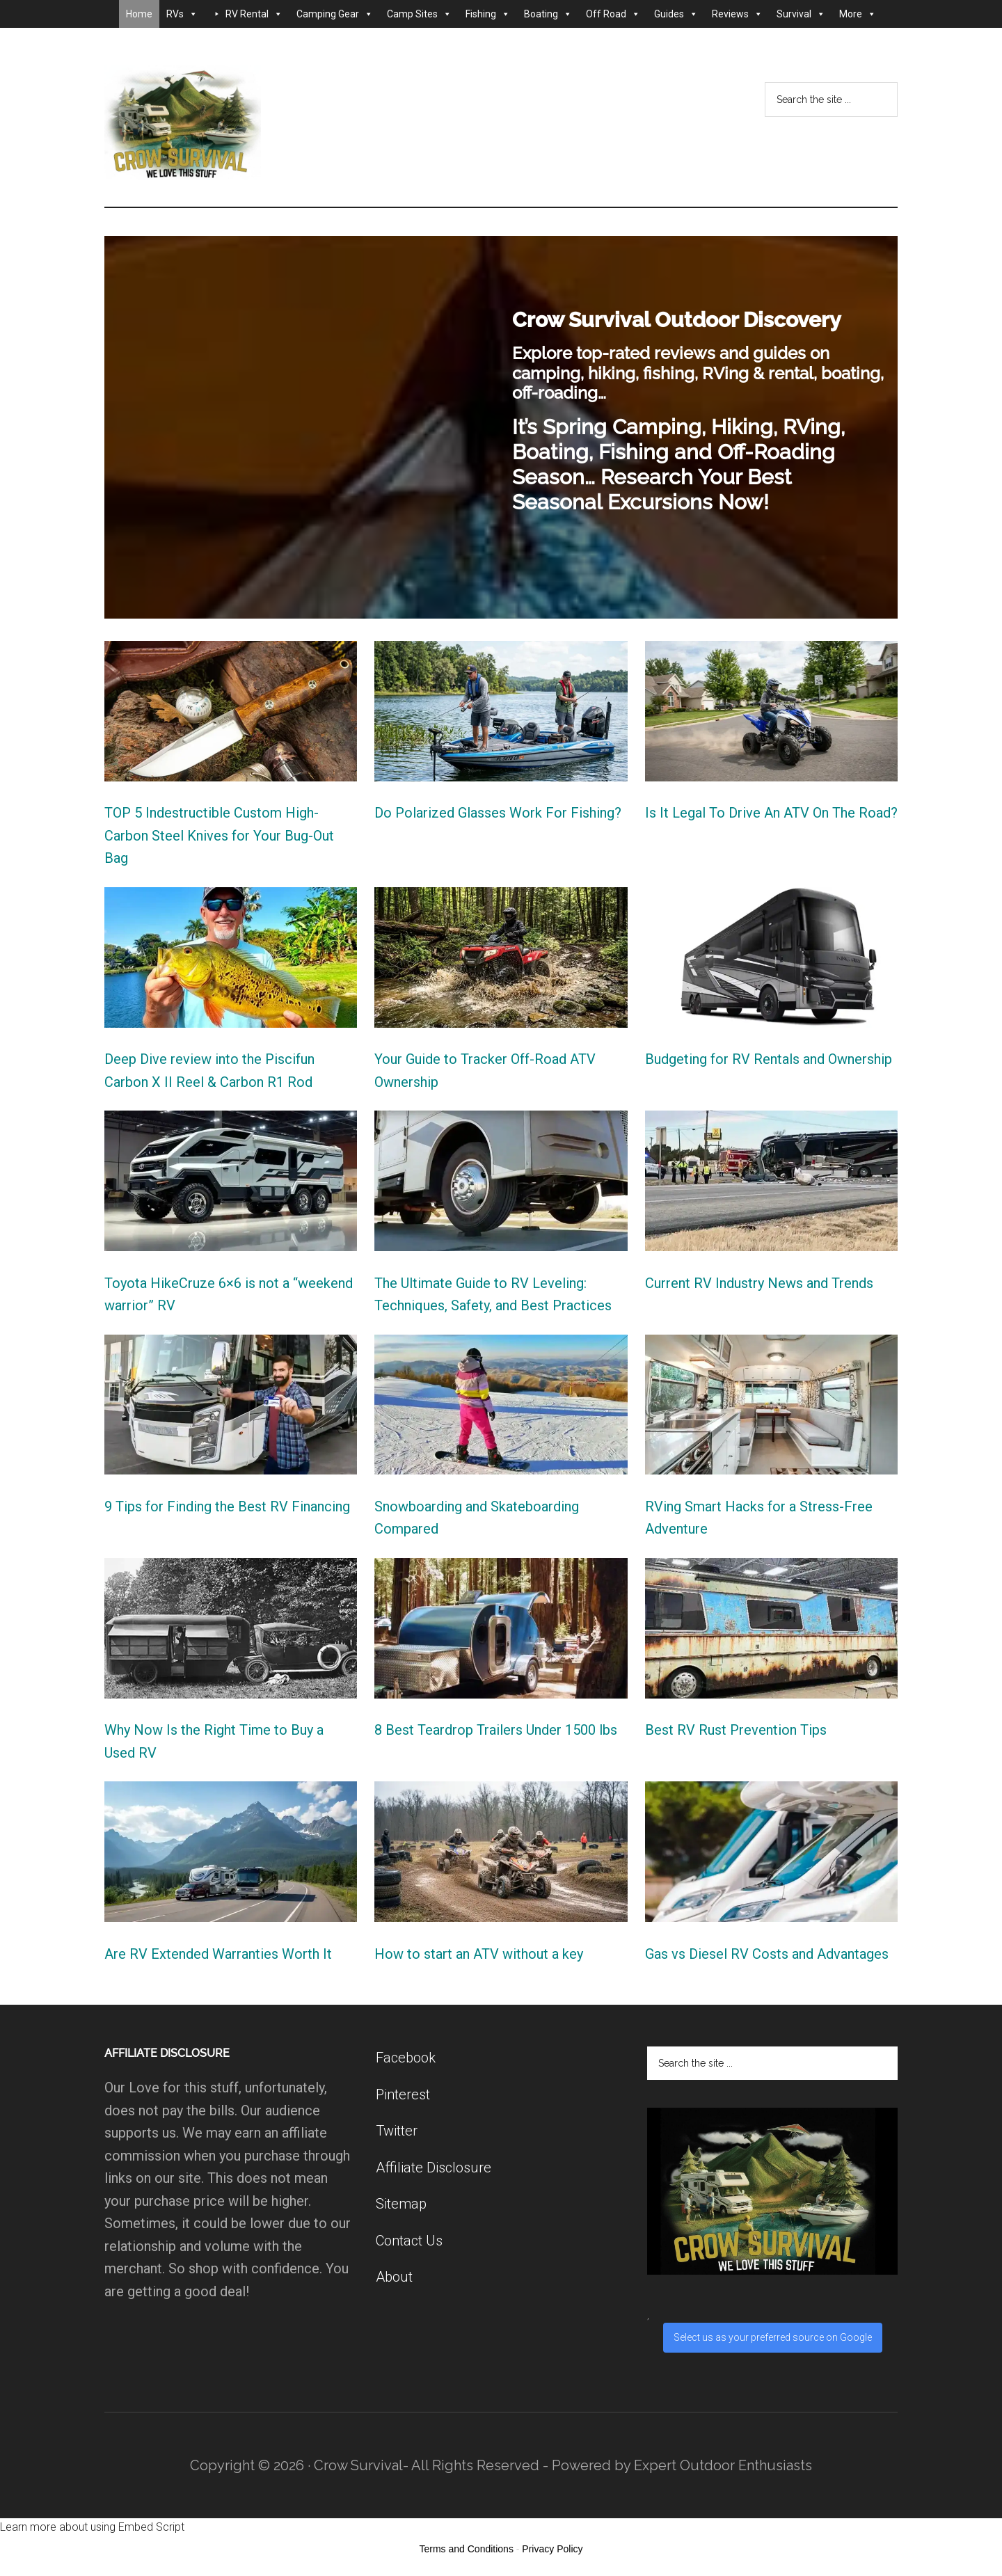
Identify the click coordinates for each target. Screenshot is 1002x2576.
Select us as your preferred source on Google (773, 2337)
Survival (801, 14)
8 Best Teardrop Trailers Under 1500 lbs (495, 1730)
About (394, 2276)
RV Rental (254, 14)
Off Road (613, 14)
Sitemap (401, 2203)
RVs (182, 14)
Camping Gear (334, 14)
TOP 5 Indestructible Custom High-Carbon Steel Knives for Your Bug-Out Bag (219, 835)
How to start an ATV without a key (478, 1954)
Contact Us (409, 2240)
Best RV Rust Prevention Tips (736, 1730)
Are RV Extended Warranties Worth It (218, 1954)
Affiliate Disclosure (433, 2167)
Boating (548, 14)
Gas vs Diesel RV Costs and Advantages (767, 1954)
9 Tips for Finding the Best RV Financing (227, 1506)
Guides (676, 14)
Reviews (737, 14)
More (857, 14)
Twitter (397, 2130)
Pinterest (403, 2094)
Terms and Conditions (467, 2548)
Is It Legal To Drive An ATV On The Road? (771, 812)
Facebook (406, 2057)
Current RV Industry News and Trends (759, 1283)
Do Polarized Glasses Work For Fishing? (497, 812)
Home (139, 13)
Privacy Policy (552, 2548)
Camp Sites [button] (419, 14)
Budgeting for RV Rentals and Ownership (768, 1059)
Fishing (488, 14)
